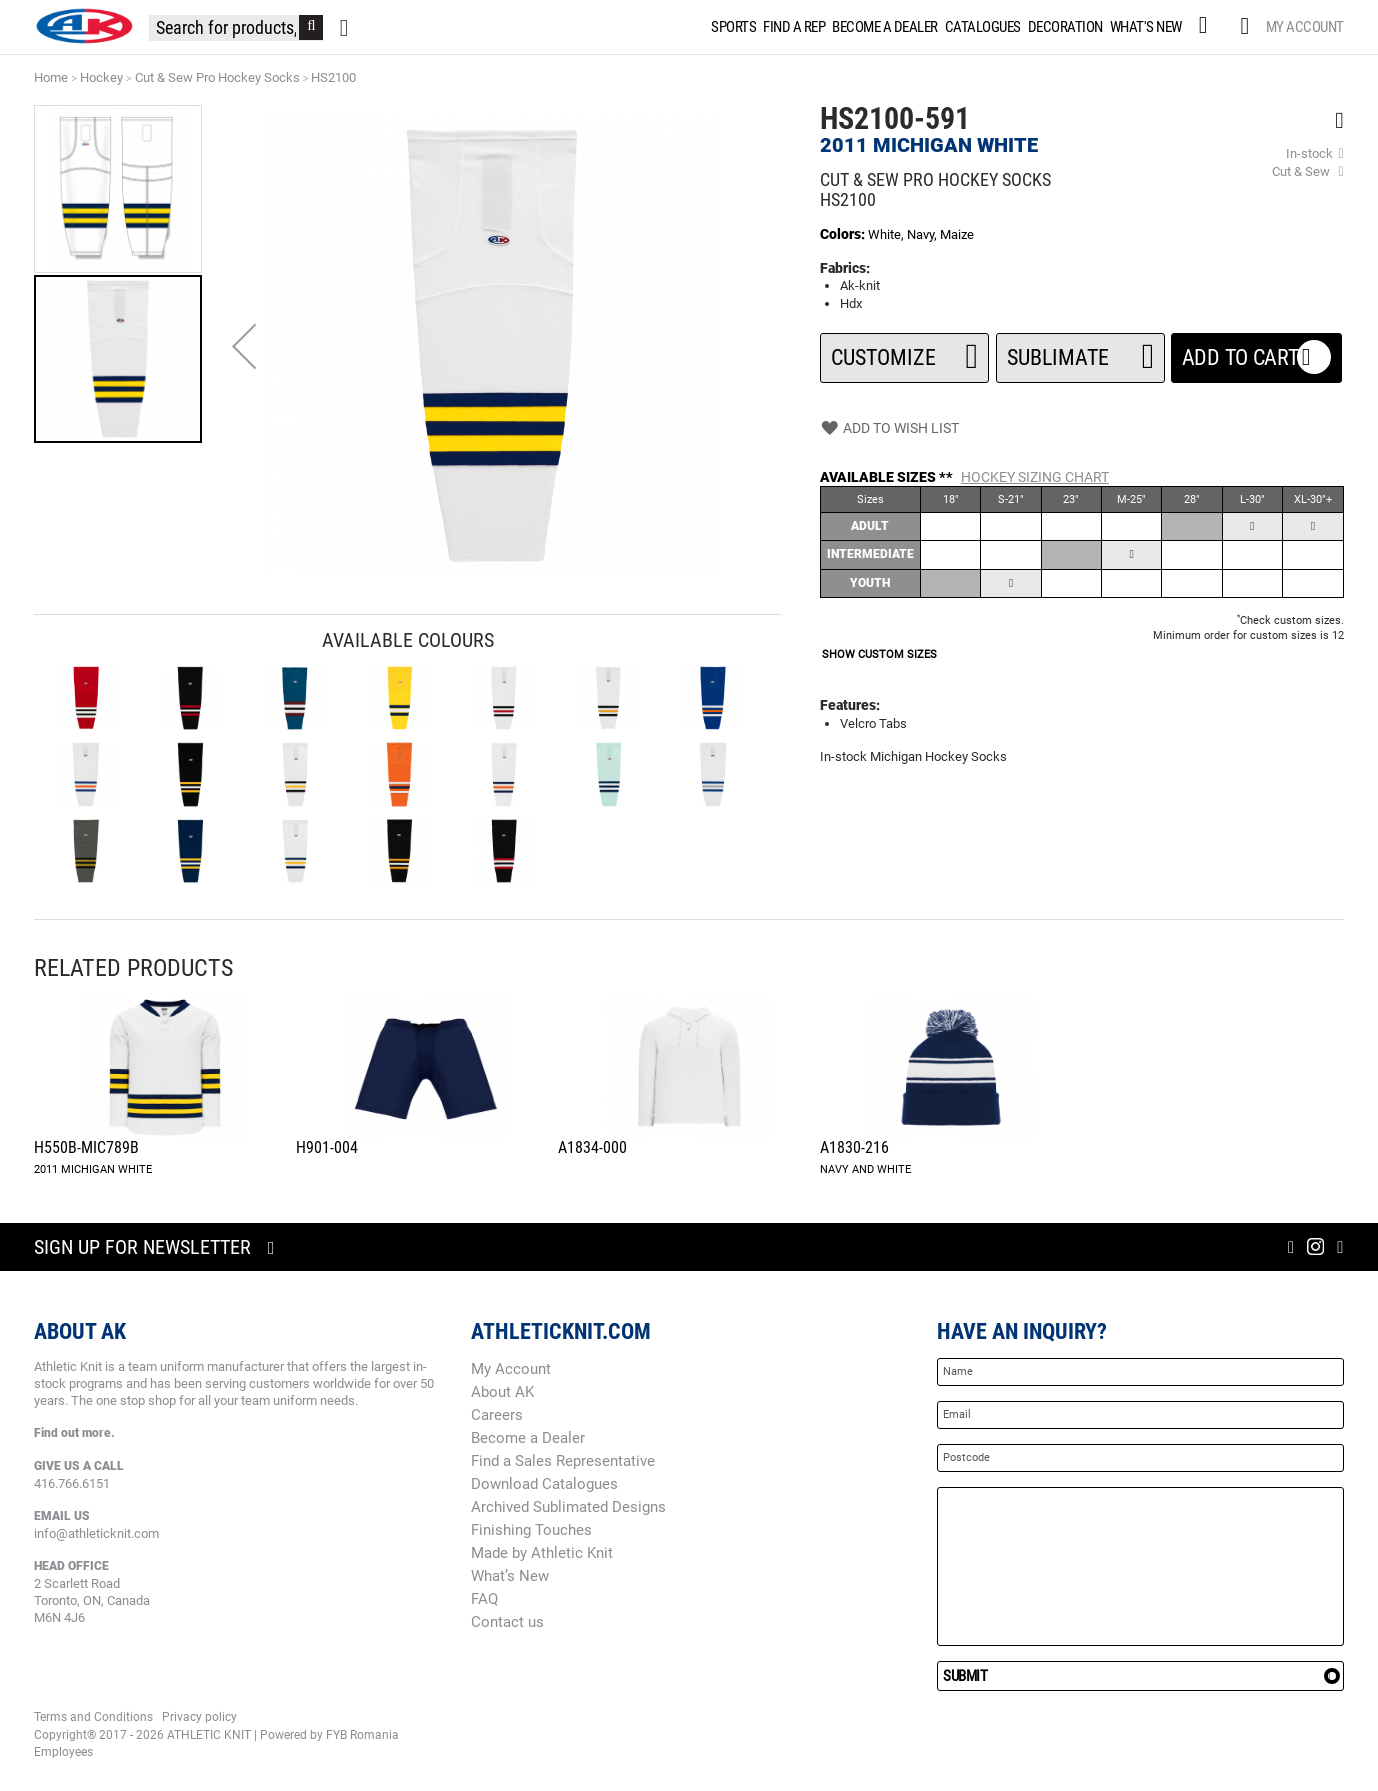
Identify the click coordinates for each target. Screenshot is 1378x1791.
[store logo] (84, 26)
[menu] (946, 27)
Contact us (507, 1622)
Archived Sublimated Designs (568, 1507)
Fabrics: (845, 268)
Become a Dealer (528, 1438)
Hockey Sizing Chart (1035, 477)
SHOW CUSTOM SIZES (879, 654)
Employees (63, 1752)
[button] (244, 346)
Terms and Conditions (93, 1717)
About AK (502, 1392)
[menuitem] (732, 27)
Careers (497, 1415)
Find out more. (74, 1433)
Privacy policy (199, 1717)
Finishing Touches (531, 1530)
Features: (850, 705)
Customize (904, 351)
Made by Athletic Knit (542, 1553)
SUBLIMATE (1080, 351)
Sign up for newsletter (142, 1247)
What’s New (510, 1576)
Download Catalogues (544, 1484)
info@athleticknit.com (96, 1533)
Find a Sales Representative (563, 1461)
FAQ (484, 1599)
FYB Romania (362, 1735)
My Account (1305, 27)
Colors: (844, 234)
